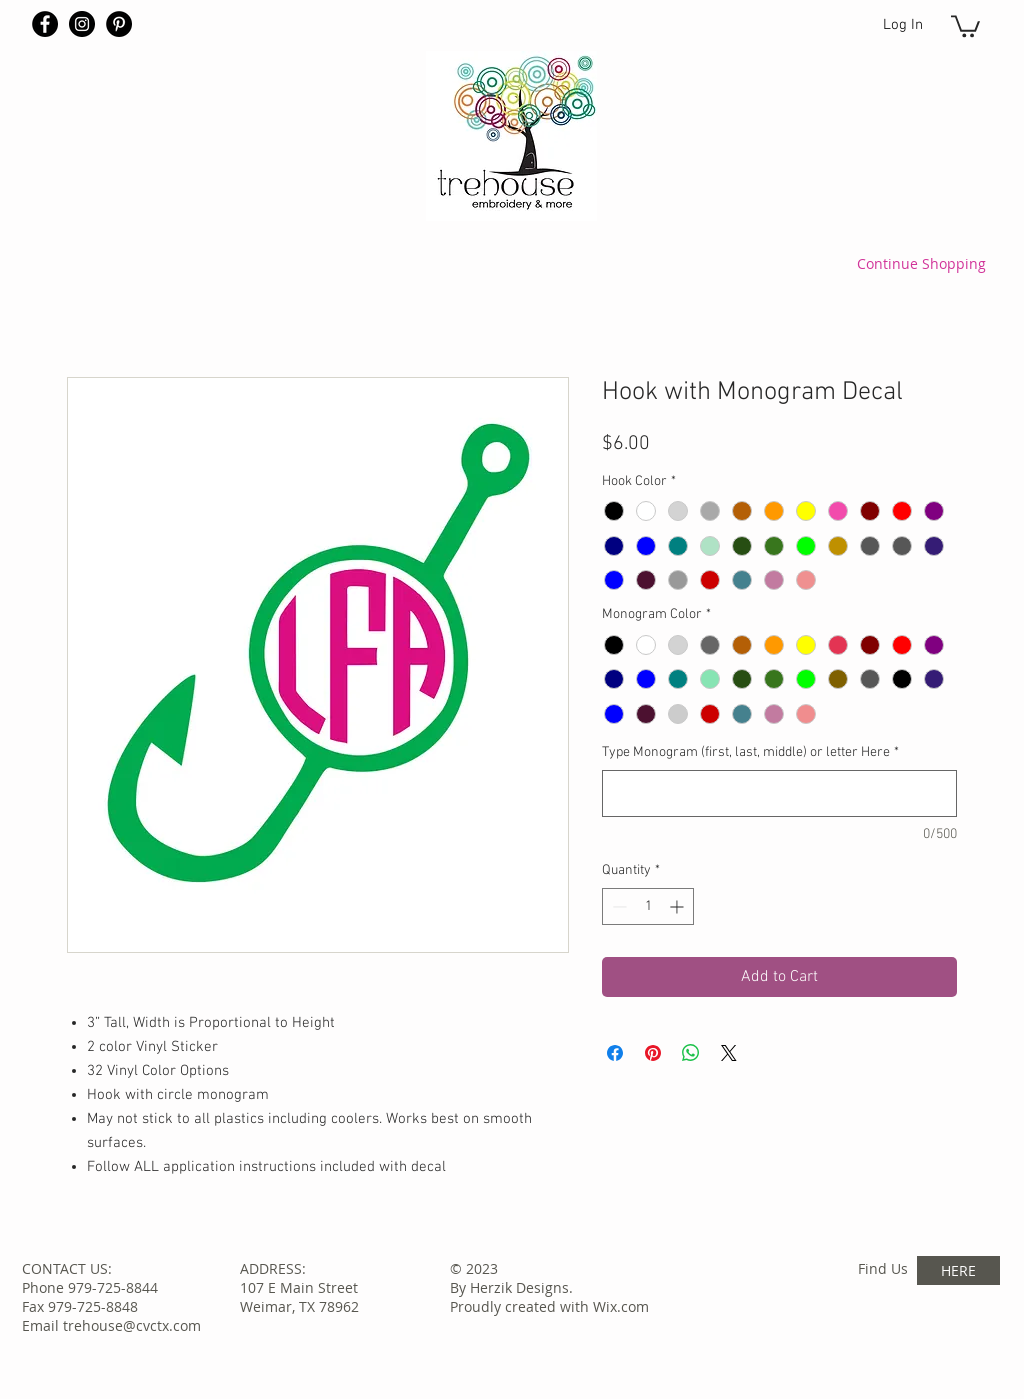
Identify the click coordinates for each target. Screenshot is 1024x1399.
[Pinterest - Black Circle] (119, 24)
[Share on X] (729, 1053)
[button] (965, 25)
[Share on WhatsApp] (691, 1053)
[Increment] (678, 906)
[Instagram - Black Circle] (82, 24)
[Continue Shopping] (921, 263)
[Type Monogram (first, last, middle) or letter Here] (779, 793)
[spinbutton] (648, 906)
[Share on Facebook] (615, 1053)
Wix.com (621, 1306)
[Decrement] (617, 906)
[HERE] (958, 1270)
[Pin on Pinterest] (653, 1053)
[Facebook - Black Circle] (45, 24)
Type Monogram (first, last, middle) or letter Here (750, 752)
